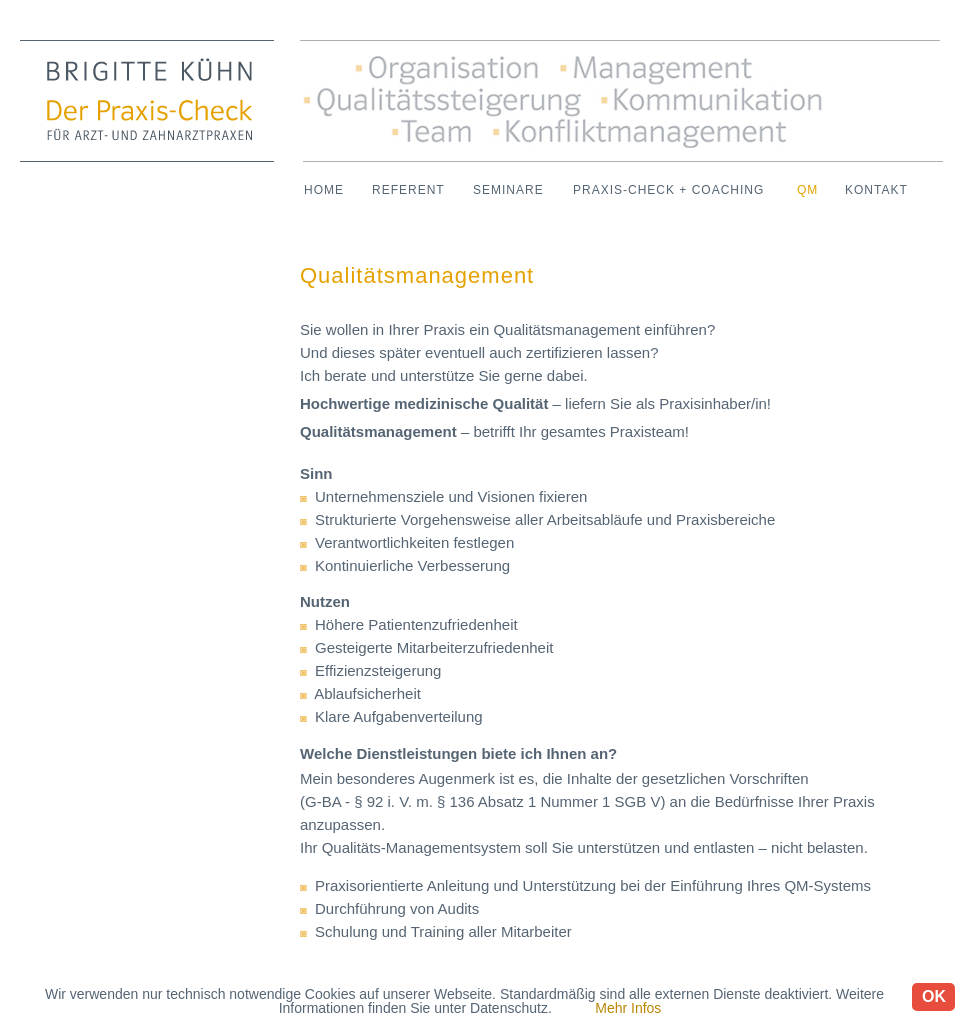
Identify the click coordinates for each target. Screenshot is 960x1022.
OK (934, 996)
